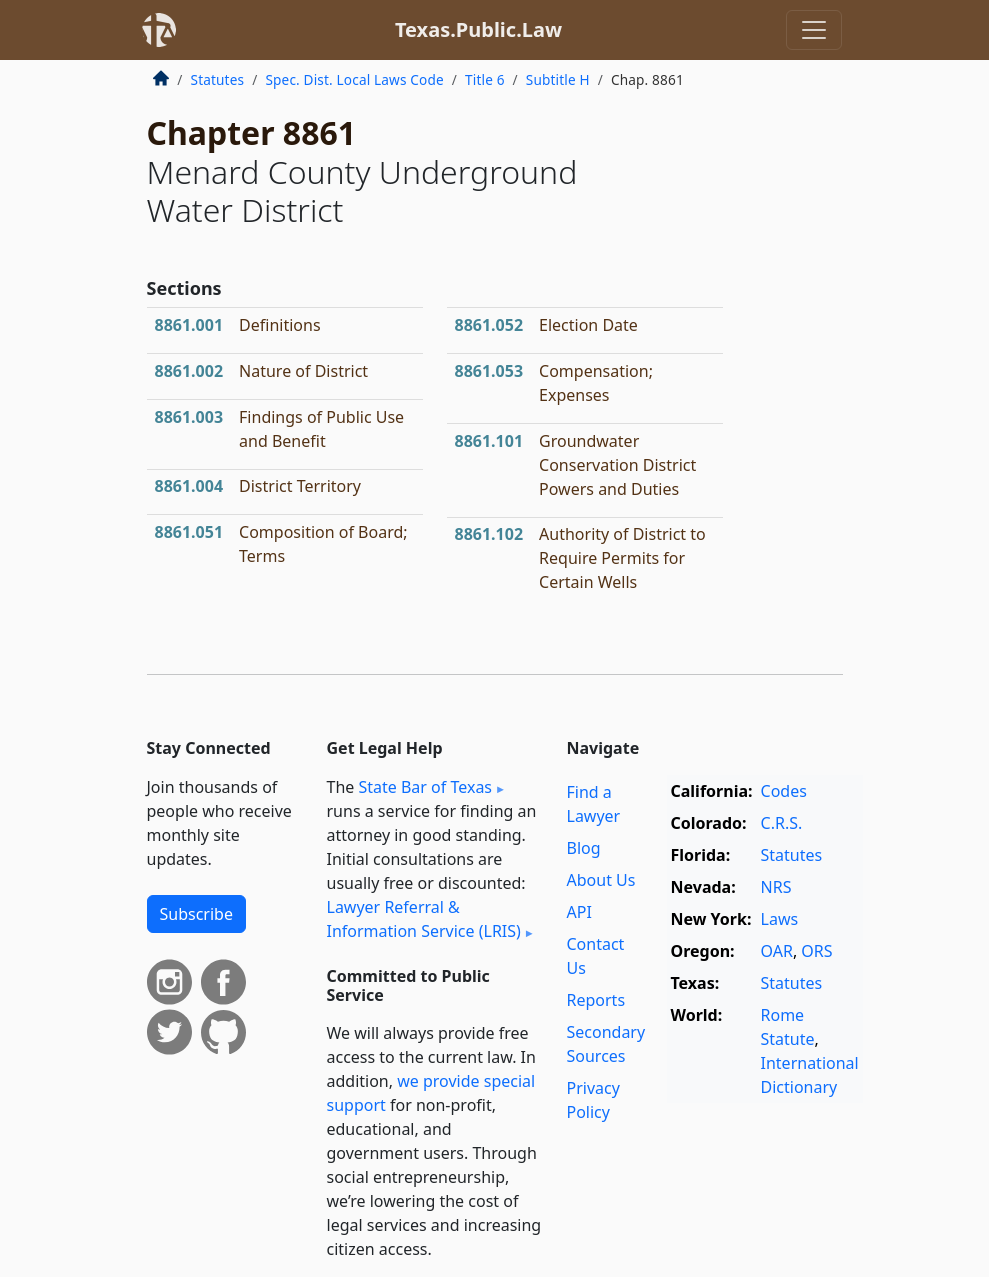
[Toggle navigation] (814, 30)
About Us (601, 880)
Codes (784, 791)
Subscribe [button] (196, 914)
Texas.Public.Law (478, 29)
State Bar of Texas (425, 787)
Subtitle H (558, 79)
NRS (776, 887)
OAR (777, 951)
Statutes (218, 79)
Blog (584, 848)
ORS (816, 951)
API (579, 912)
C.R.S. (782, 823)
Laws (780, 919)
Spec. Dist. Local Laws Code (354, 79)
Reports (596, 1000)
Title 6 (485, 79)
